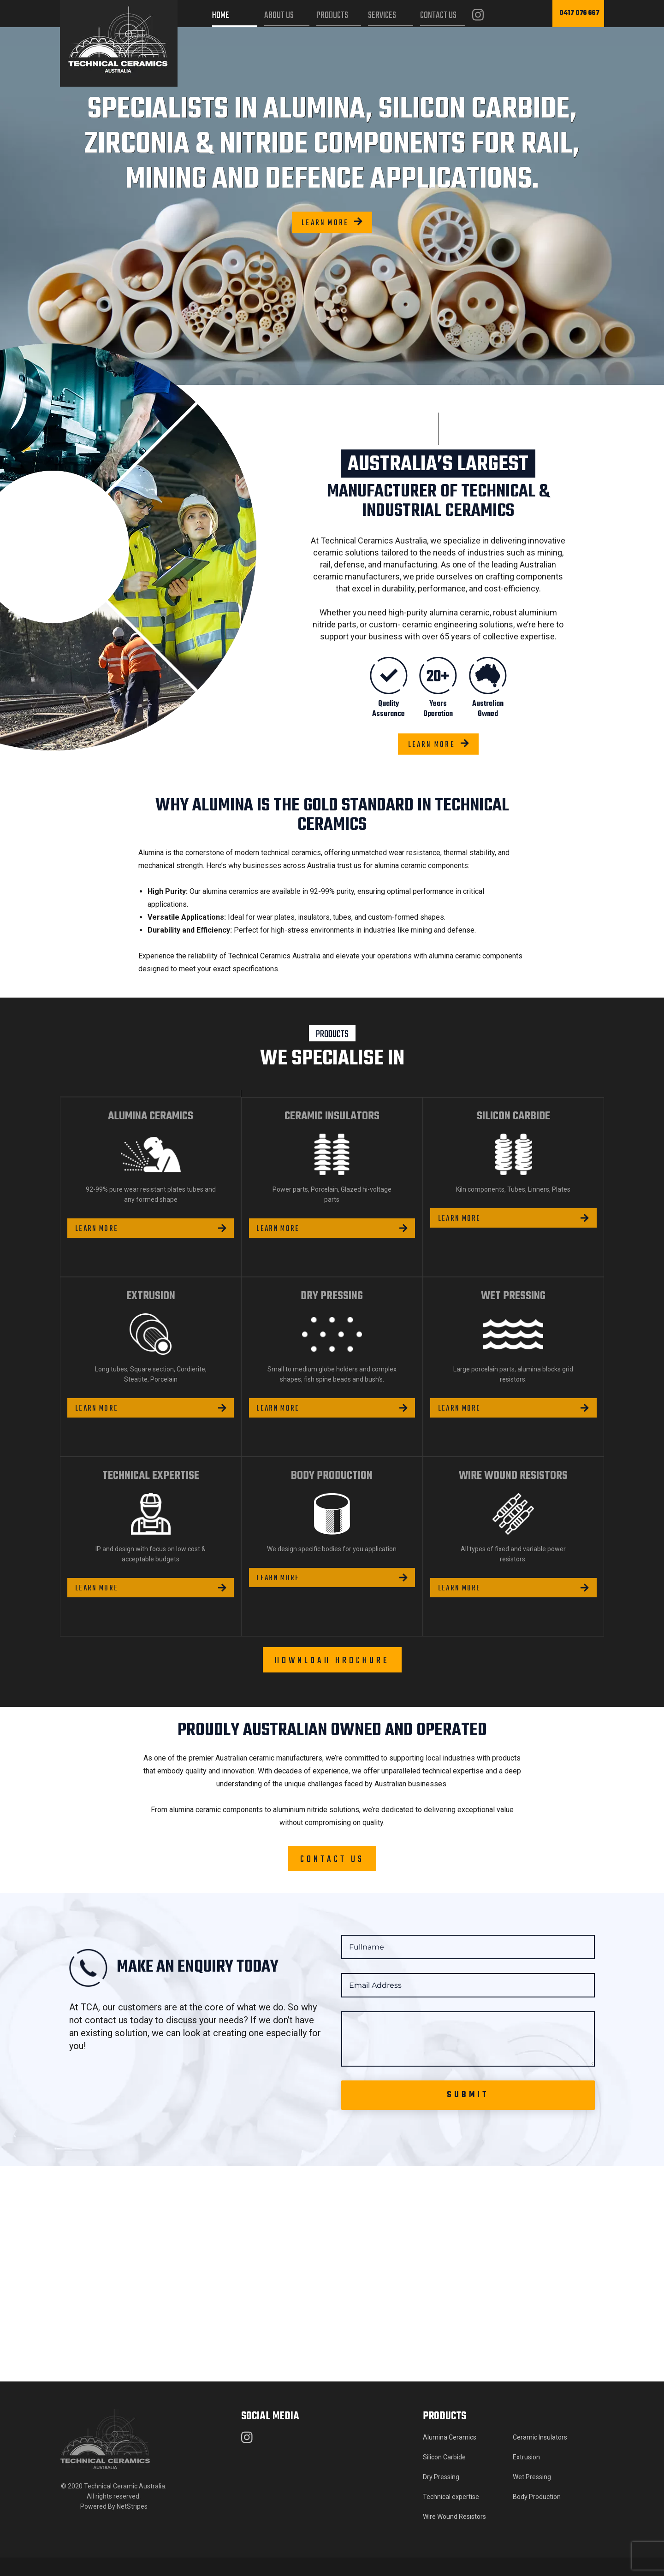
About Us (279, 15)
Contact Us (438, 15)
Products (332, 15)
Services (382, 15)
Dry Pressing (441, 2495)
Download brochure (332, 1679)
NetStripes (132, 2525)
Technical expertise (451, 2515)
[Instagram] (478, 16)
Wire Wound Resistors (454, 2535)
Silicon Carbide (444, 2475)
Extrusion (526, 2475)
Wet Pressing (532, 2495)
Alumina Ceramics (449, 2455)
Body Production (537, 2515)
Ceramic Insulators (540, 2455)
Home (220, 15)
